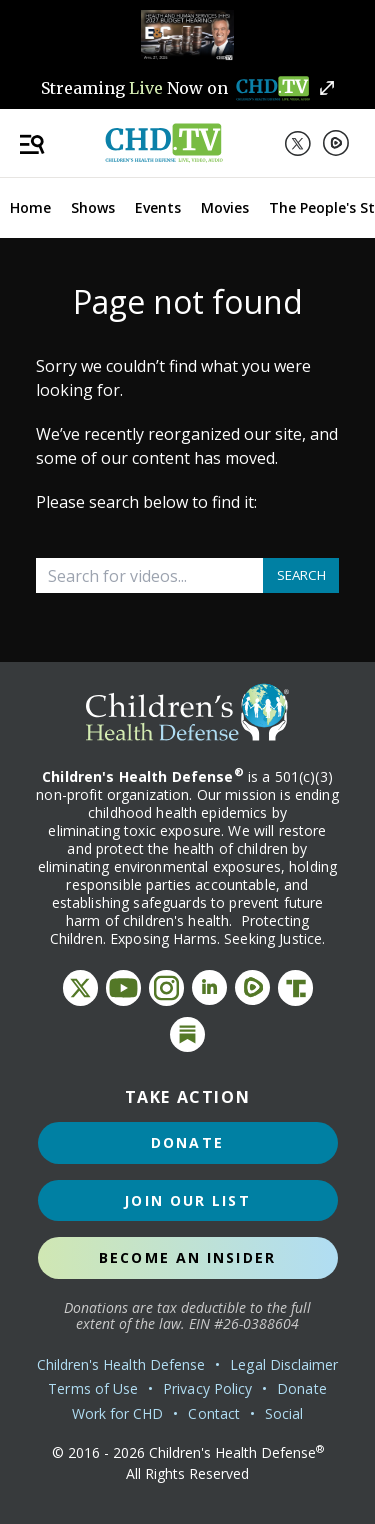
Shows (93, 207)
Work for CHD (118, 1413)
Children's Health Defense (121, 1364)
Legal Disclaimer (284, 1364)
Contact (214, 1413)
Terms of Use (93, 1388)
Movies (225, 207)
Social (284, 1413)
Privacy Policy (207, 1388)
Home (30, 207)
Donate (187, 1142)
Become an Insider (187, 1257)
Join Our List (187, 1200)
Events (158, 207)
